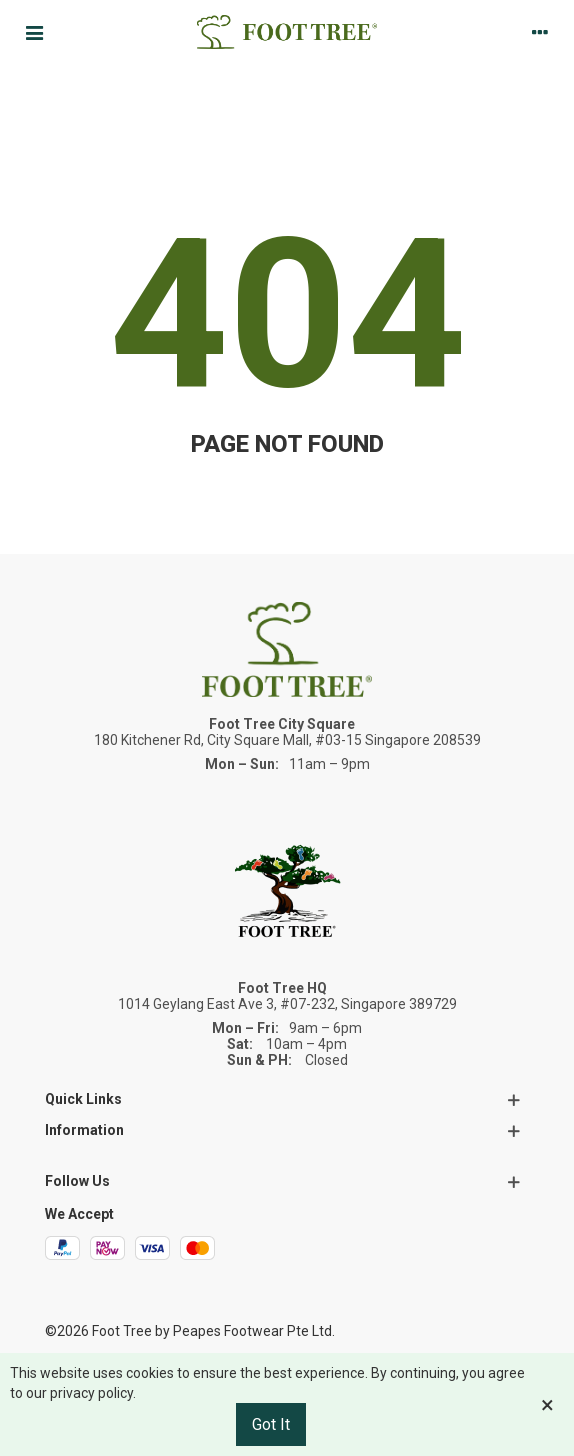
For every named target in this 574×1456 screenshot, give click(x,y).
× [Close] (547, 1405)
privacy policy (91, 1393)
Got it (271, 1424)
